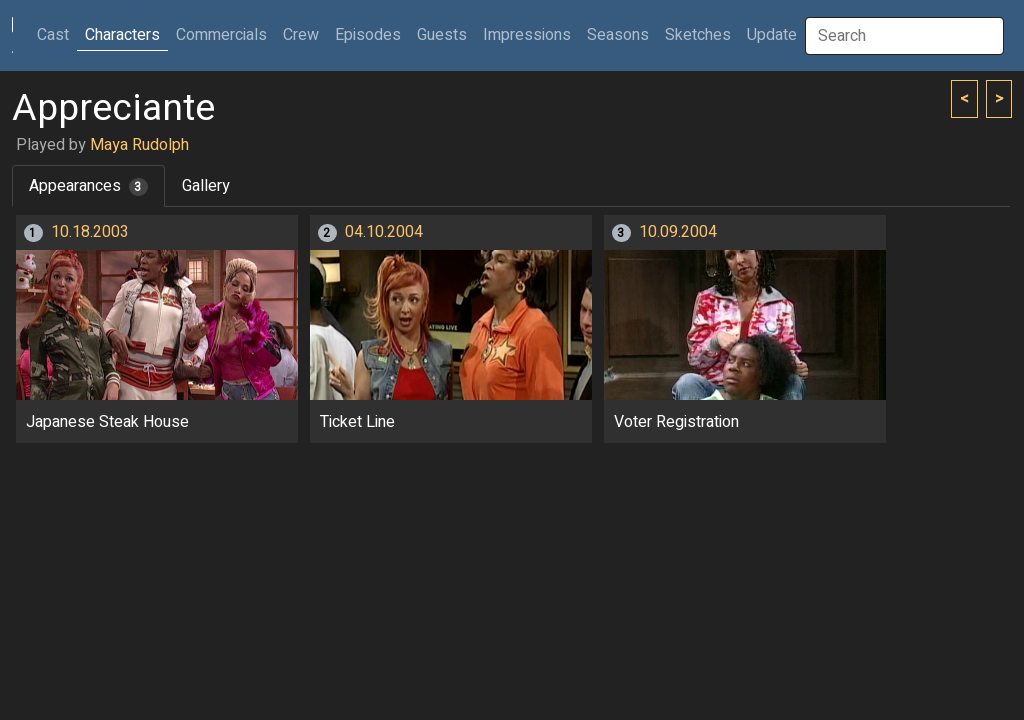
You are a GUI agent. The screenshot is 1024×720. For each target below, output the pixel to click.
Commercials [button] (221, 35)
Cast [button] (57, 34)
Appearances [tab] (88, 186)
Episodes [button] (368, 35)
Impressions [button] (527, 35)
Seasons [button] (618, 35)
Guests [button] (442, 35)
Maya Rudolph (139, 145)
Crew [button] (301, 35)
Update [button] (772, 35)
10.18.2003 (90, 232)
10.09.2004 (678, 232)
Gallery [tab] (206, 186)
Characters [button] (122, 35)
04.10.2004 (384, 232)
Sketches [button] (698, 35)
